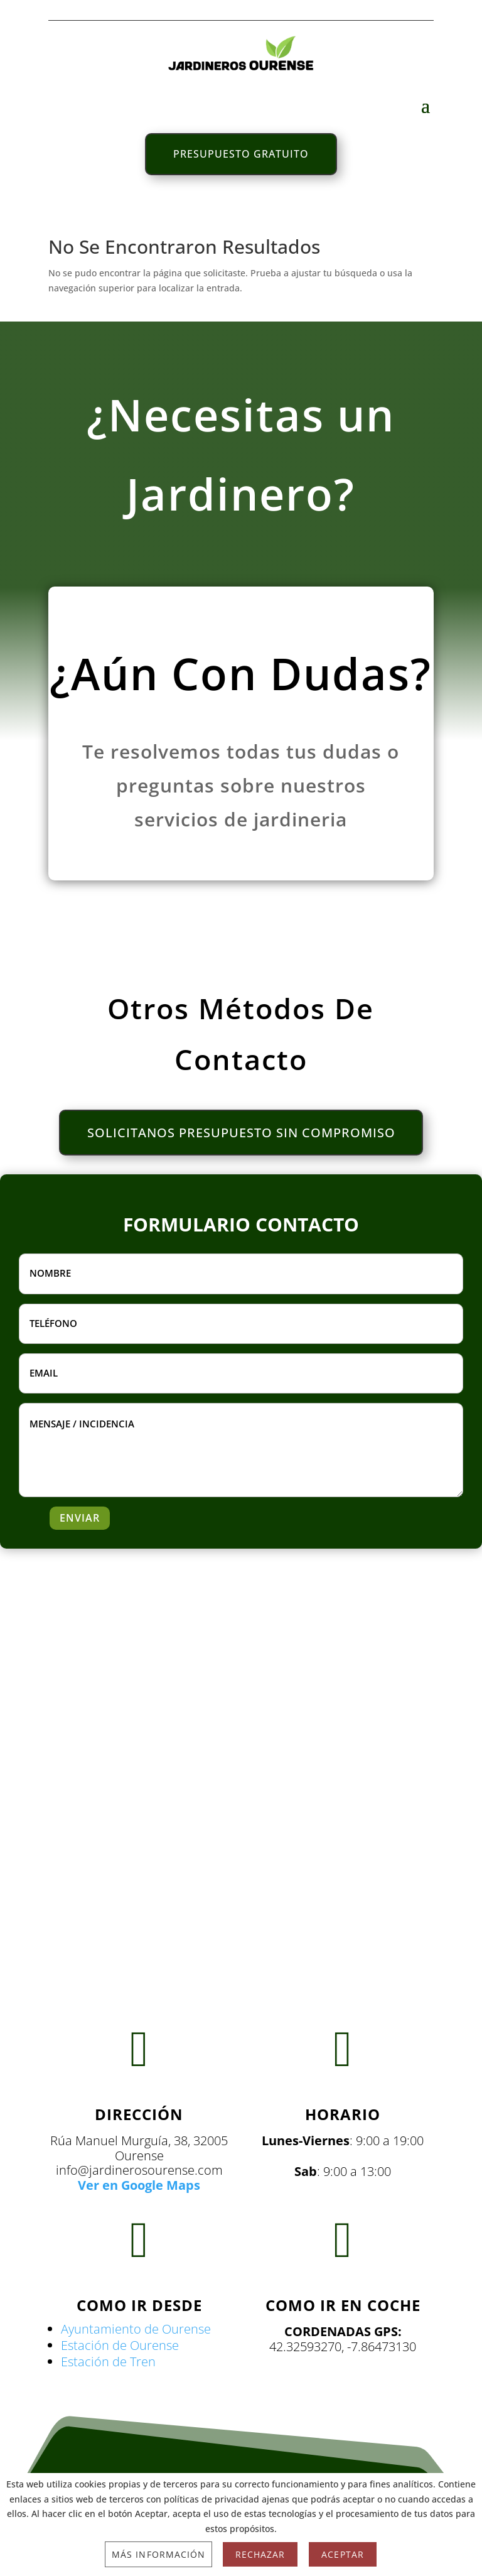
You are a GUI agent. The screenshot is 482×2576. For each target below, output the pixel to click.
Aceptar (342, 2554)
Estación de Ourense (120, 2345)
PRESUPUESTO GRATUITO (241, 154)
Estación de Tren (108, 2362)
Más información (158, 2554)
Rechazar (260, 2554)
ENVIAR (80, 1519)
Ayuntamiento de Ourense (136, 2329)
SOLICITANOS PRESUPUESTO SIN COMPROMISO (241, 1133)
